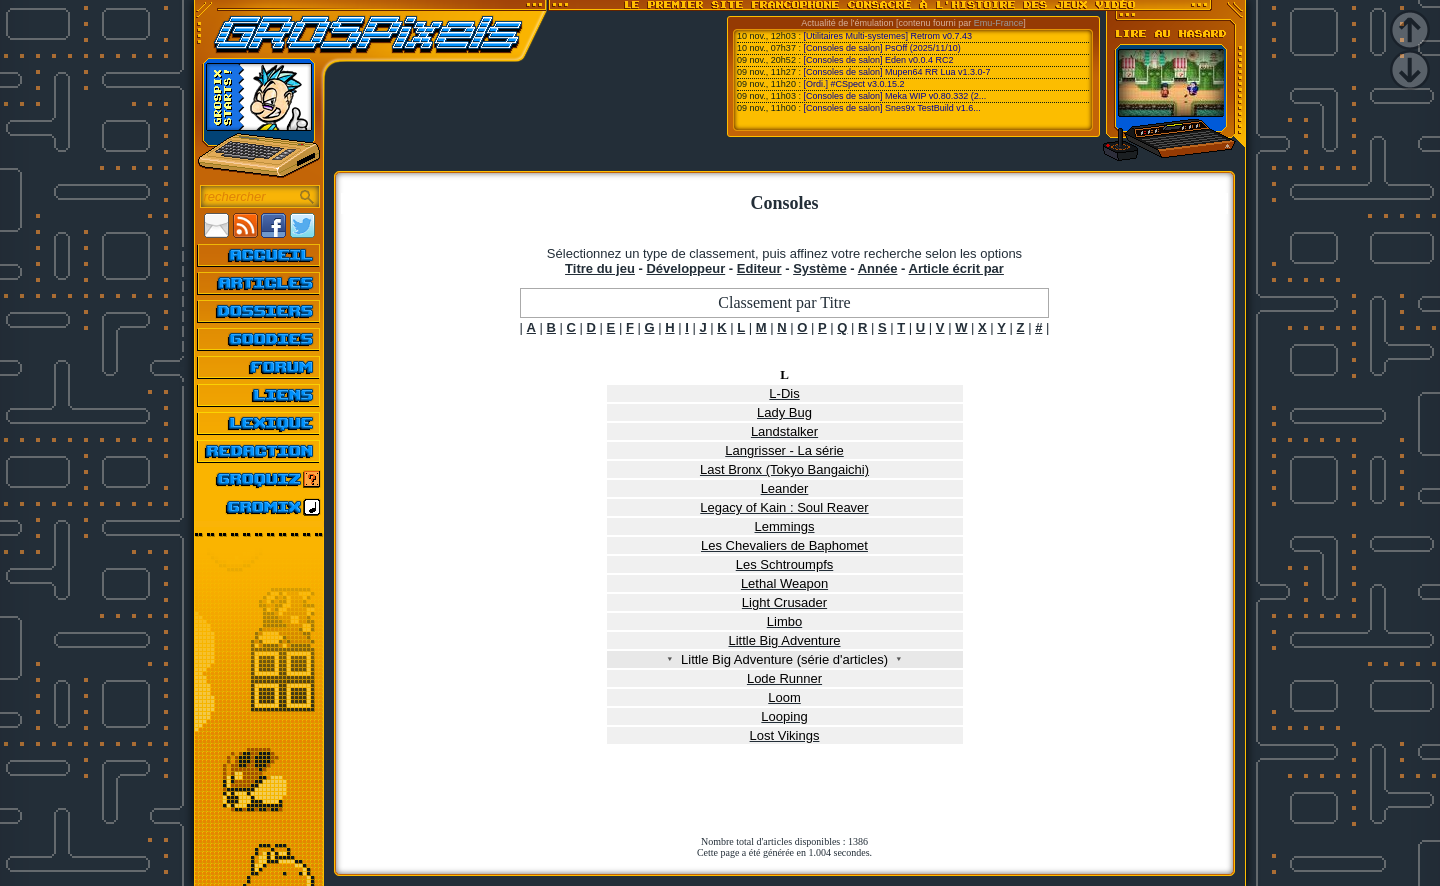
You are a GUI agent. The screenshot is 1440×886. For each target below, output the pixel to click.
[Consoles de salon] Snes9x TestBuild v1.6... (891, 108)
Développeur (685, 268)
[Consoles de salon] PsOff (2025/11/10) (881, 48)
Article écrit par (956, 268)
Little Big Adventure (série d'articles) (784, 659)
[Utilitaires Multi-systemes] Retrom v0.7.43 (887, 36)
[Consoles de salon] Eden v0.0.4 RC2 (878, 60)
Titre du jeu (600, 268)
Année (878, 268)
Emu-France (999, 23)
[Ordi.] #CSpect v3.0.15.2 (853, 84)
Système (819, 268)
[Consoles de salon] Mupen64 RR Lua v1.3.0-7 (896, 72)
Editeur (759, 268)
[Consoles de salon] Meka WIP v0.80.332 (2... (894, 96)
